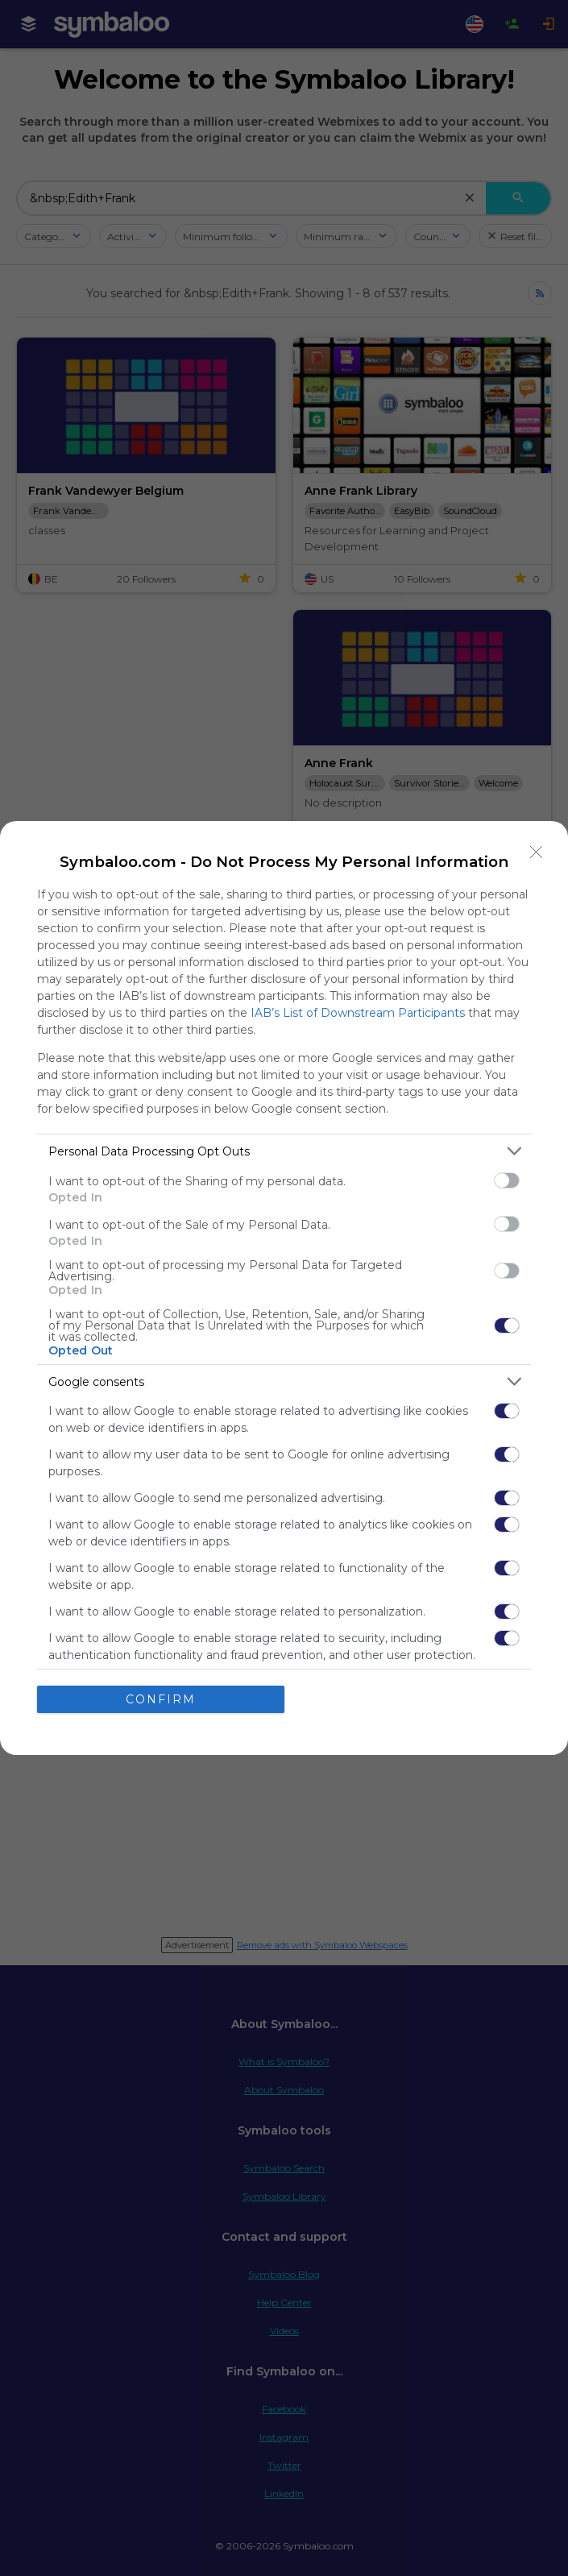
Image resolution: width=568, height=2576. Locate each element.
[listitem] (284, 1151)
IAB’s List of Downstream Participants (358, 1013)
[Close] (536, 852)
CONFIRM (161, 1699)
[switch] (507, 1180)
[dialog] (284, 1288)
